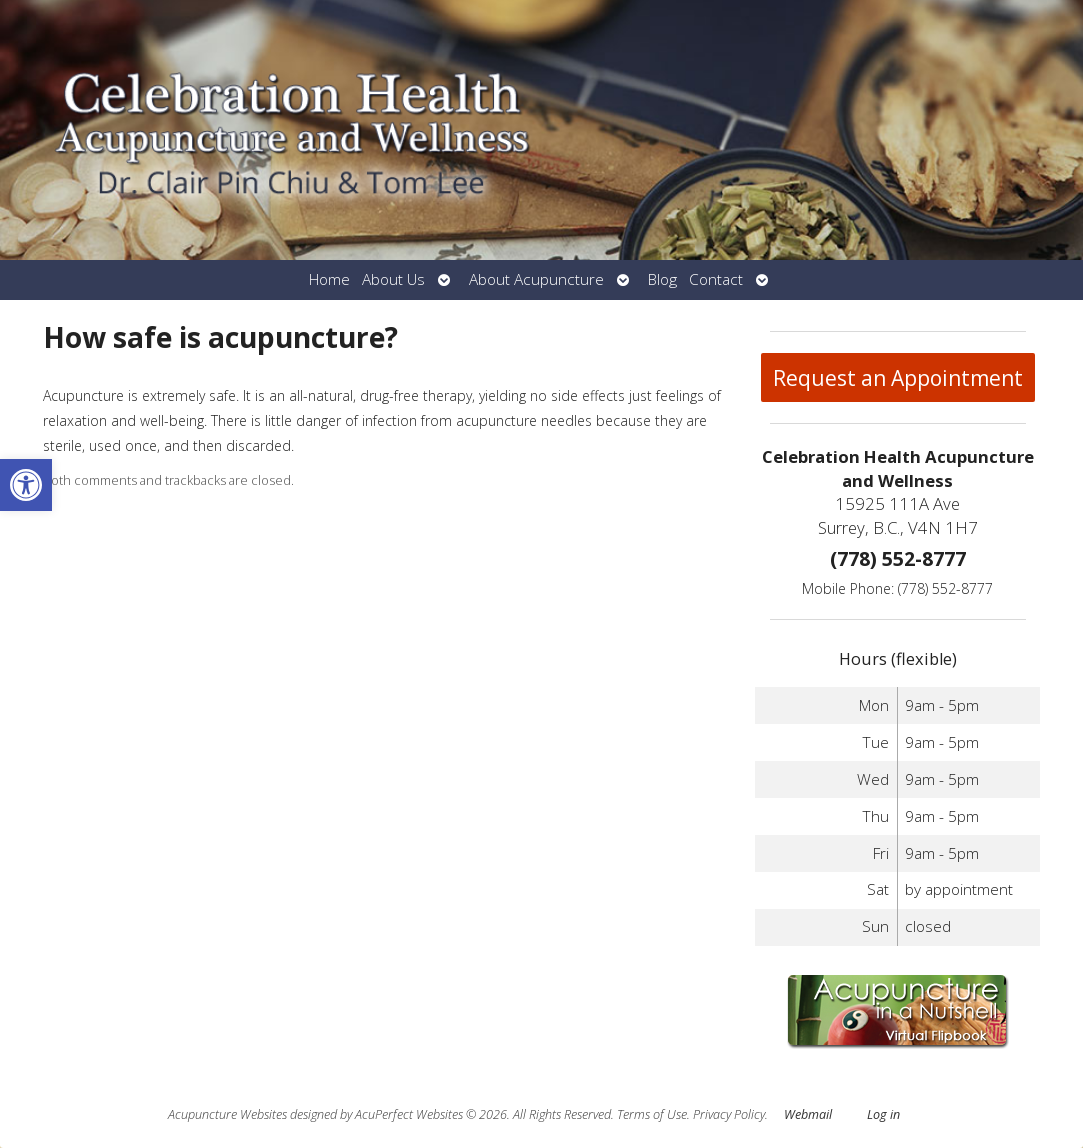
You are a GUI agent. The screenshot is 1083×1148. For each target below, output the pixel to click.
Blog (662, 279)
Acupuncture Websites (227, 1114)
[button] (26, 485)
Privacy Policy (729, 1114)
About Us (393, 279)
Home (329, 279)
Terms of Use (652, 1114)
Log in (883, 1114)
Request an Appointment (898, 378)
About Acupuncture (536, 279)
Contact (716, 279)
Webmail (808, 1114)
